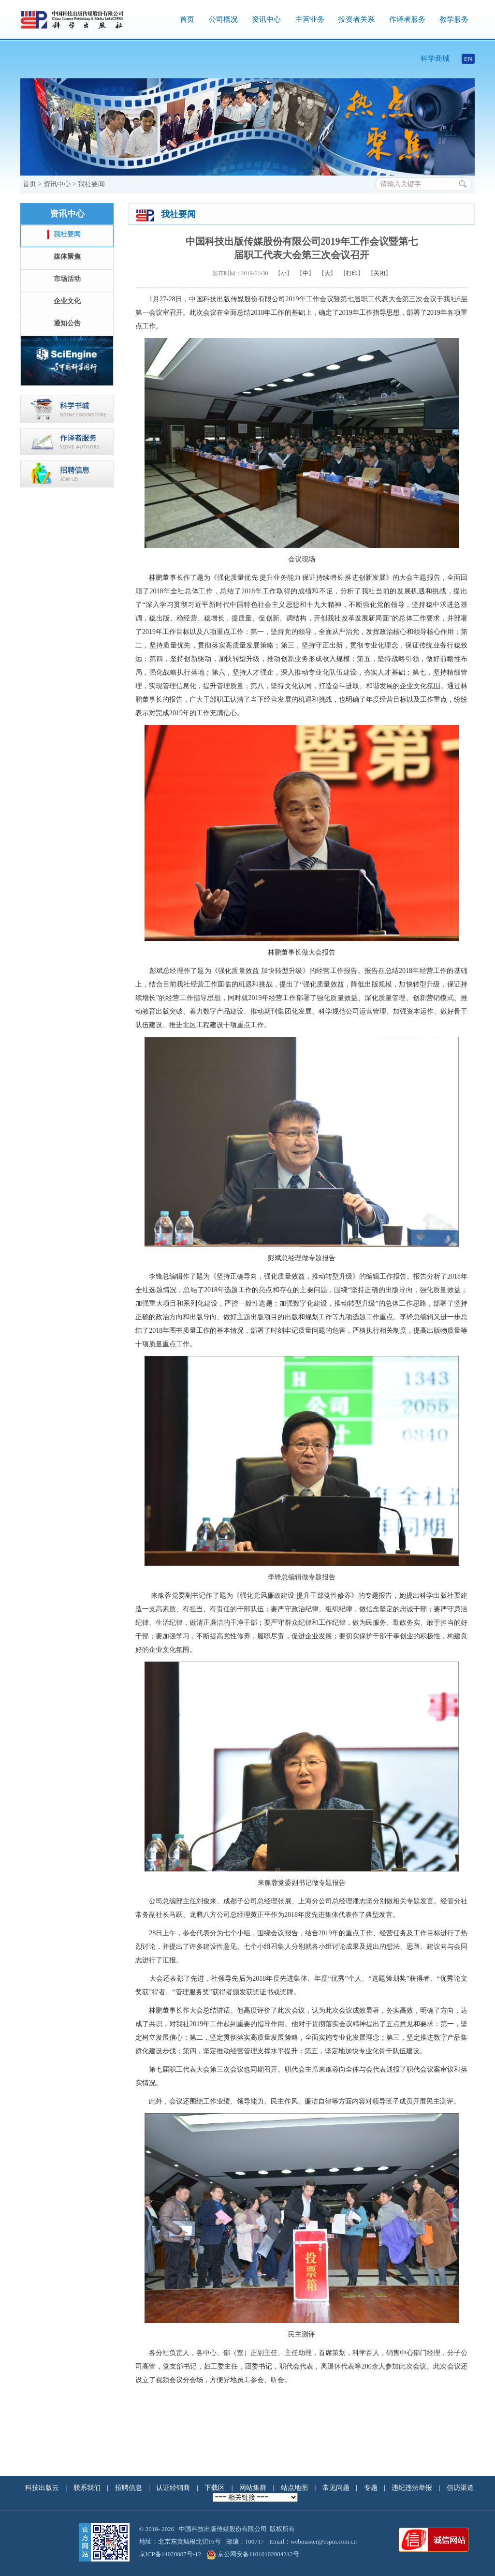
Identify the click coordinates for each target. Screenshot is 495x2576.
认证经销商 (174, 2487)
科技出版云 (42, 2487)
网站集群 (253, 2487)
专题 (371, 2487)
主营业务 (309, 19)
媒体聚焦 (67, 256)
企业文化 (67, 301)
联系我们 (87, 2487)
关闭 (379, 273)
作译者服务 (407, 19)
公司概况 (223, 19)
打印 (352, 273)
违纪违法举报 (413, 2487)
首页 (187, 19)
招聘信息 (129, 2487)
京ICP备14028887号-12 (170, 2554)
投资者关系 (356, 19)
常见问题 (336, 2487)
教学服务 (453, 19)
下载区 (214, 2487)
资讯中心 (266, 19)
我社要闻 (91, 184)
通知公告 (67, 323)
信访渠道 (460, 2487)
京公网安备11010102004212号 (252, 2554)
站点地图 (295, 2487)
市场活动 (67, 278)
